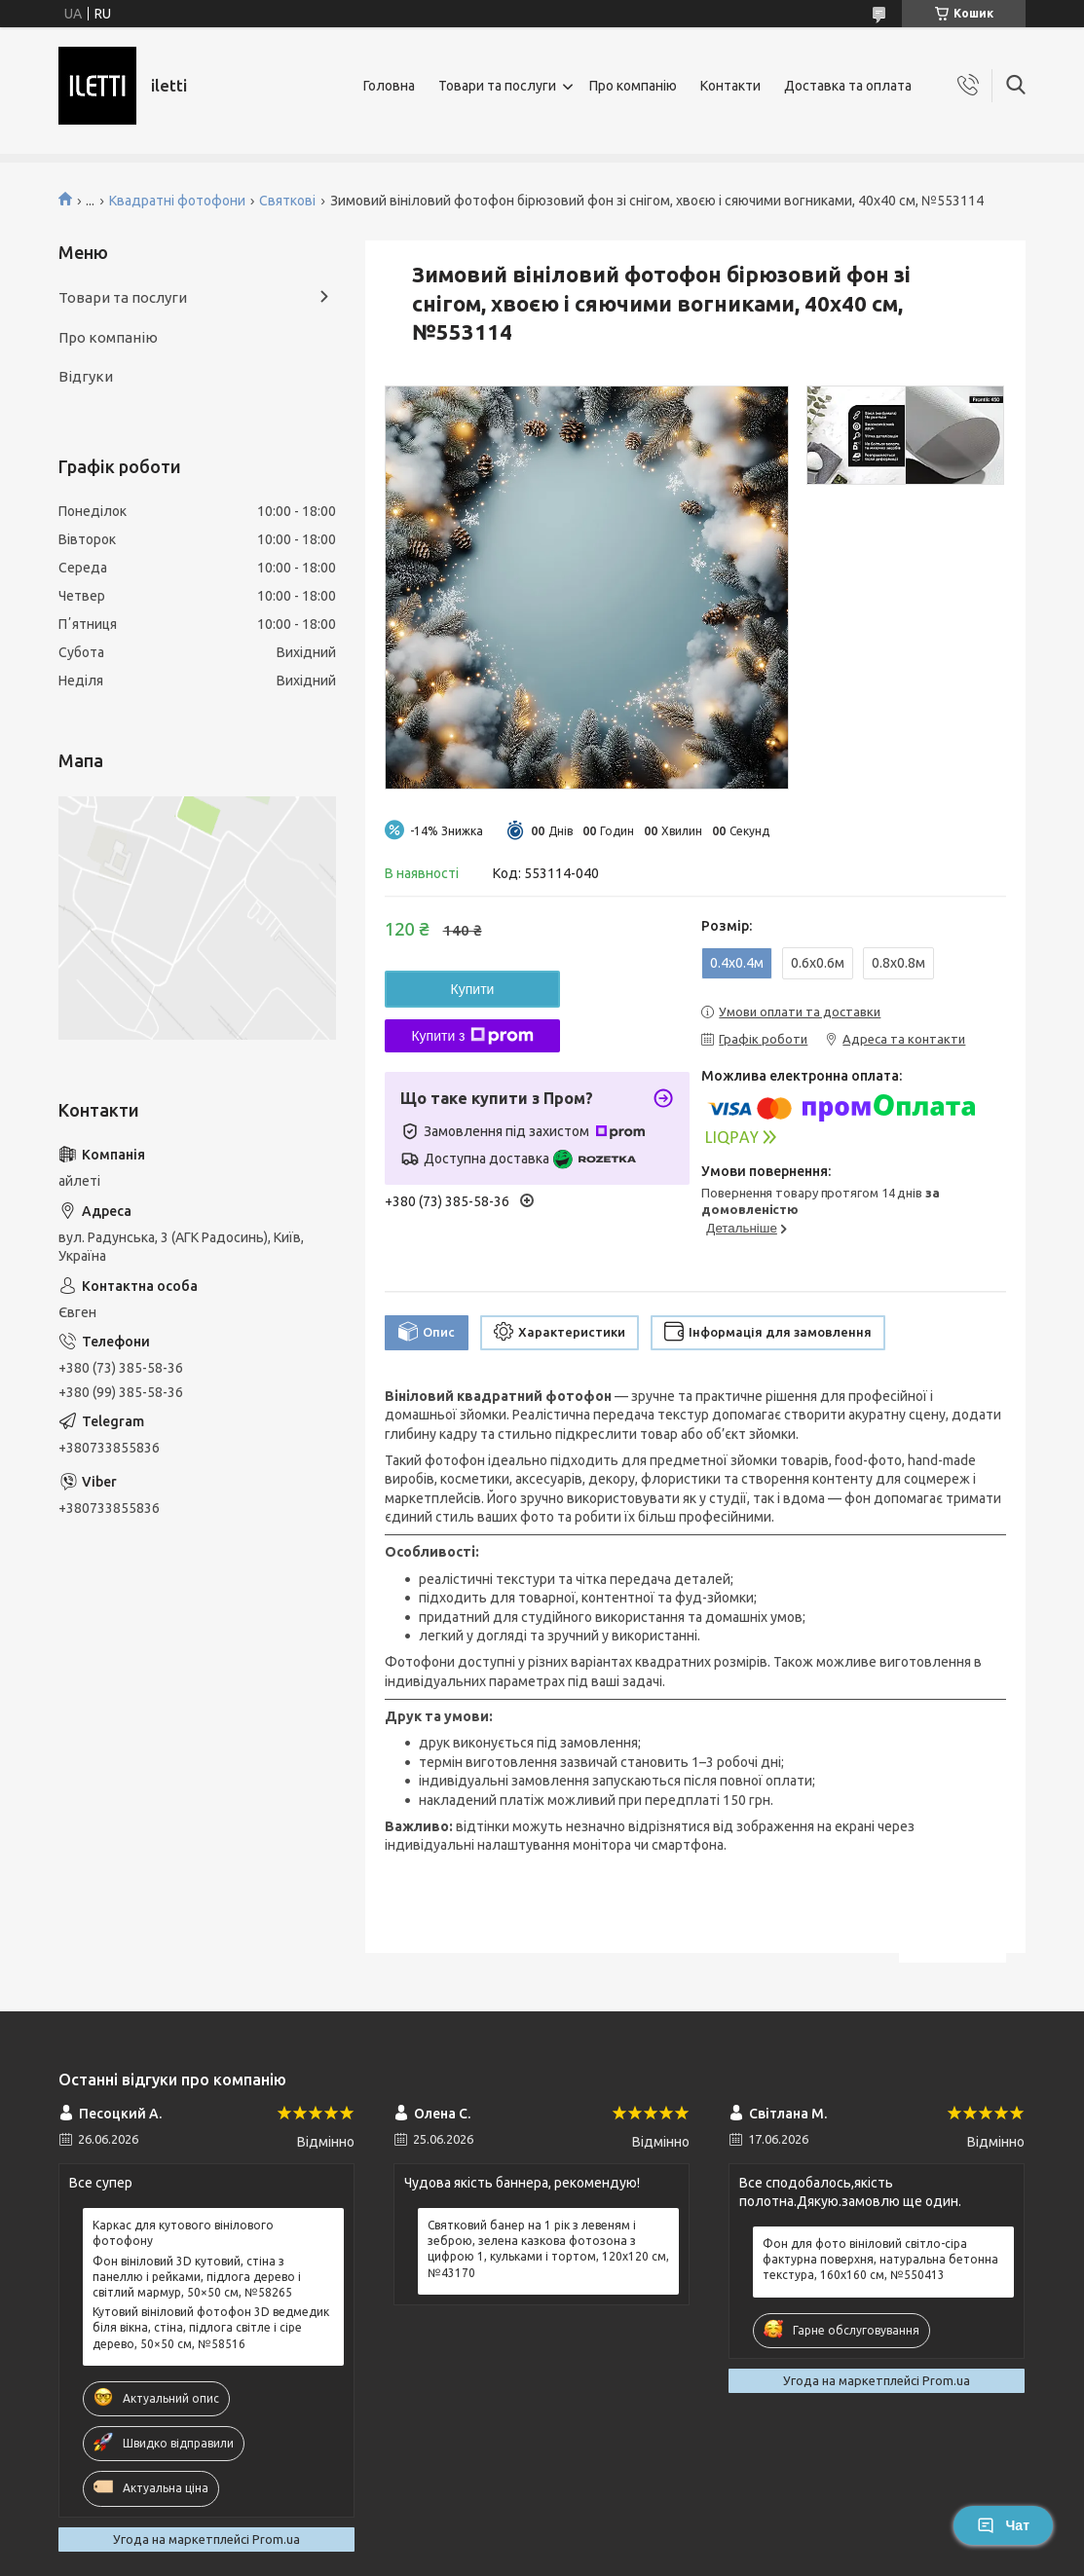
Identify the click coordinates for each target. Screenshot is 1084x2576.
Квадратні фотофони (177, 200)
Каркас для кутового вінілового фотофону (183, 2233)
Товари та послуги (497, 85)
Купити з (472, 1036)
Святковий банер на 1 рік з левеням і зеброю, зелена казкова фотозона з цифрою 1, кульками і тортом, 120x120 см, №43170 (548, 2249)
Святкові (287, 200)
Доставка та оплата (848, 85)
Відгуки (85, 376)
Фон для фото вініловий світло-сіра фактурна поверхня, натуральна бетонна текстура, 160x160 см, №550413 (880, 2259)
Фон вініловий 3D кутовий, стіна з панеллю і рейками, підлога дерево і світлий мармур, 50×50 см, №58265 (197, 2277)
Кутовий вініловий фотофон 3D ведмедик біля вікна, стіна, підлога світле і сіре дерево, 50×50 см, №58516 (211, 2327)
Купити (473, 989)
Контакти (730, 85)
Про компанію (633, 85)
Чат (1003, 2525)
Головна (389, 85)
